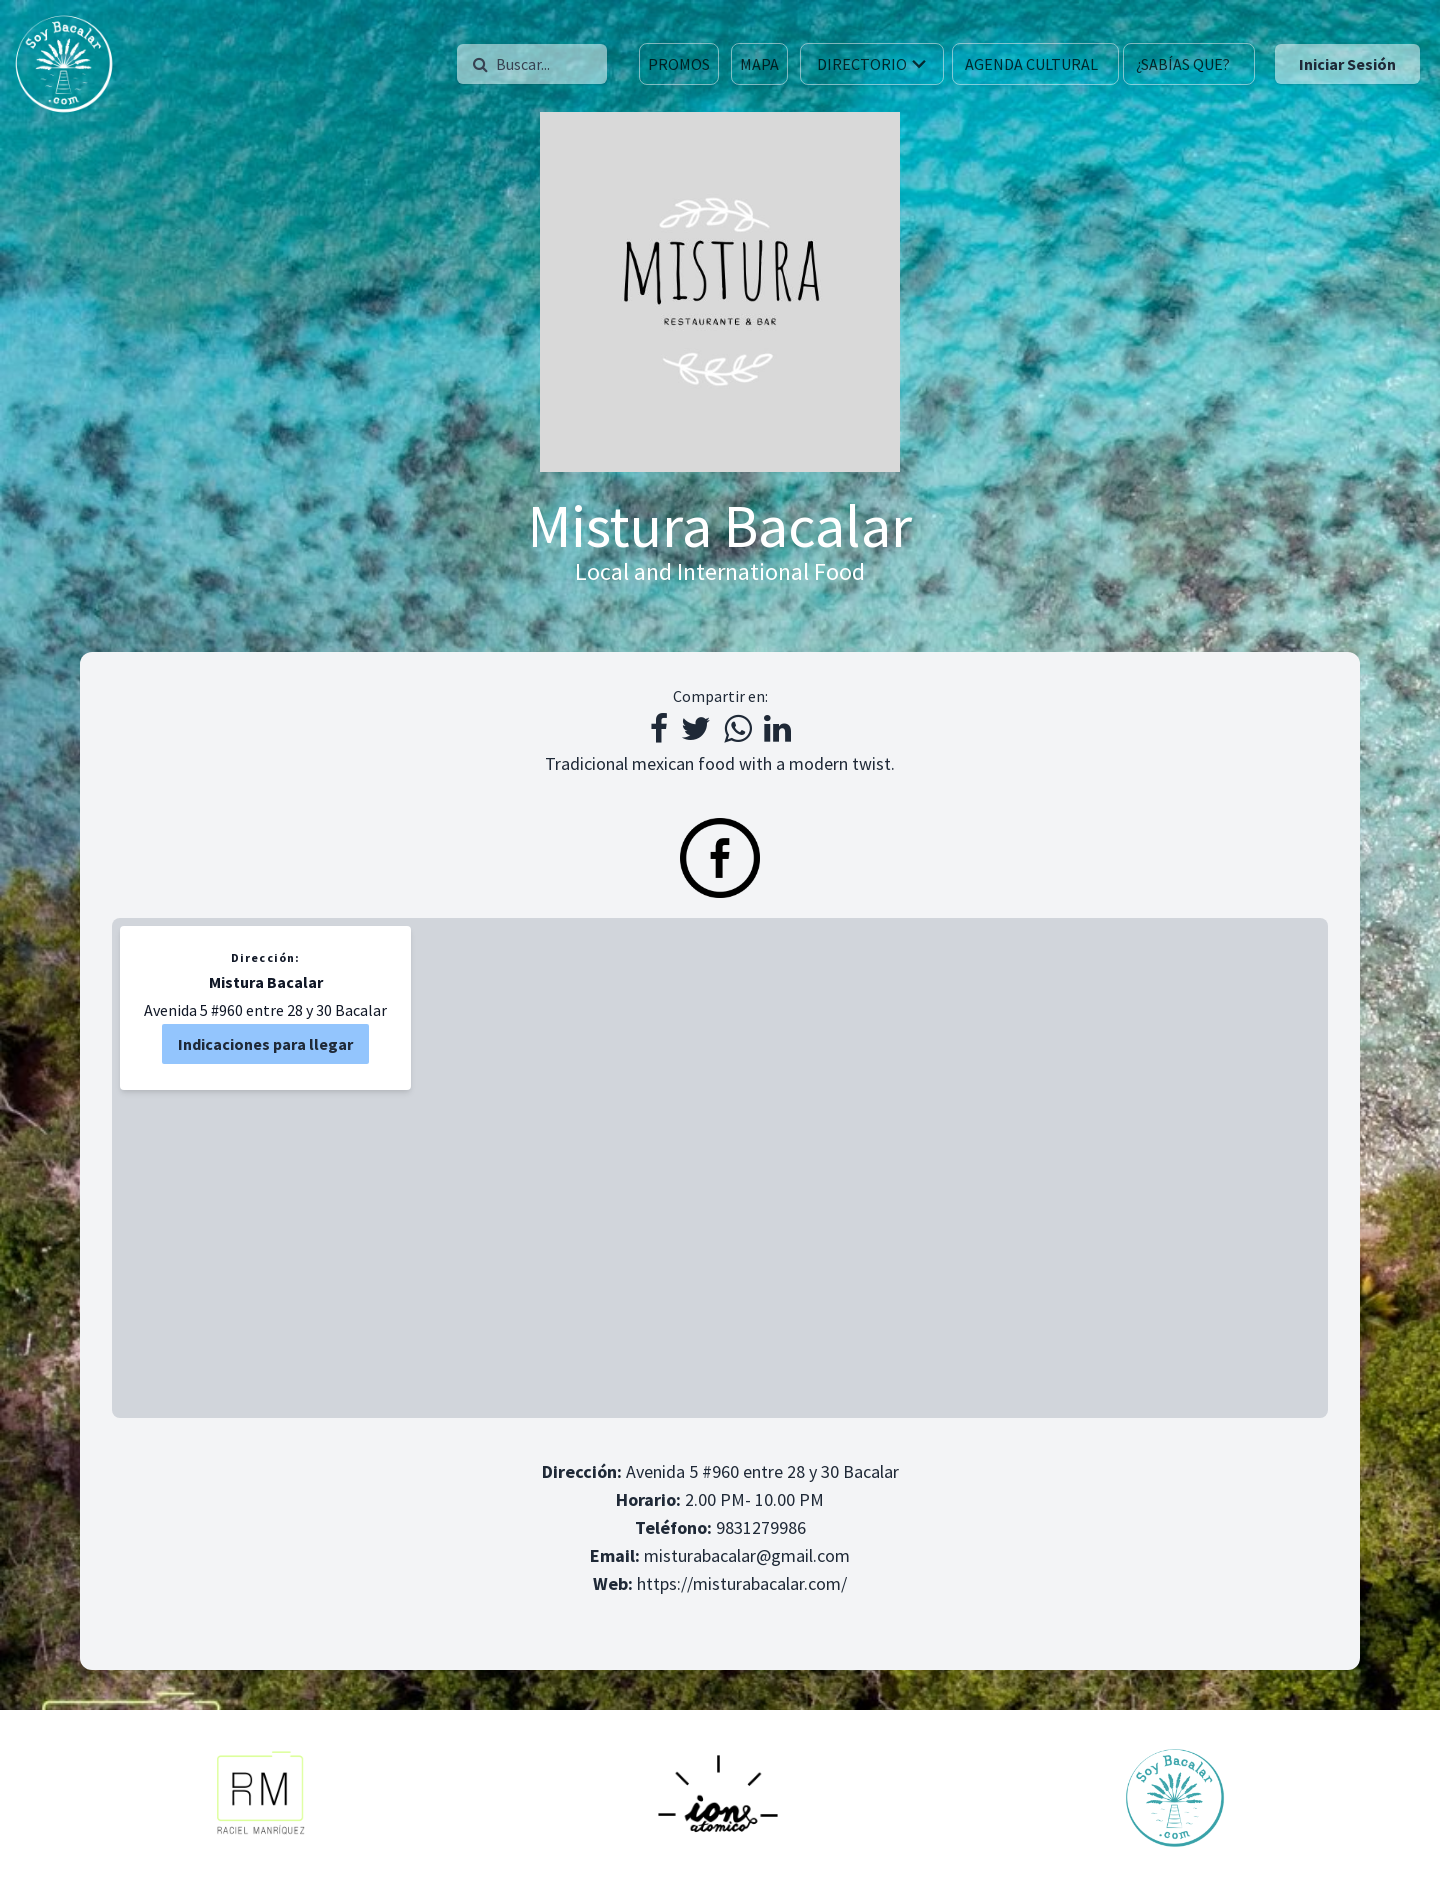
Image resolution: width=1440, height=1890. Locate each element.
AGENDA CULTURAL (1031, 64)
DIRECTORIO (874, 64)
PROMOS (679, 64)
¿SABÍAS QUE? (1183, 64)
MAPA (759, 64)
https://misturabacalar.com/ (742, 1583)
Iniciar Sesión (1347, 64)
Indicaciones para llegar (265, 1044)
